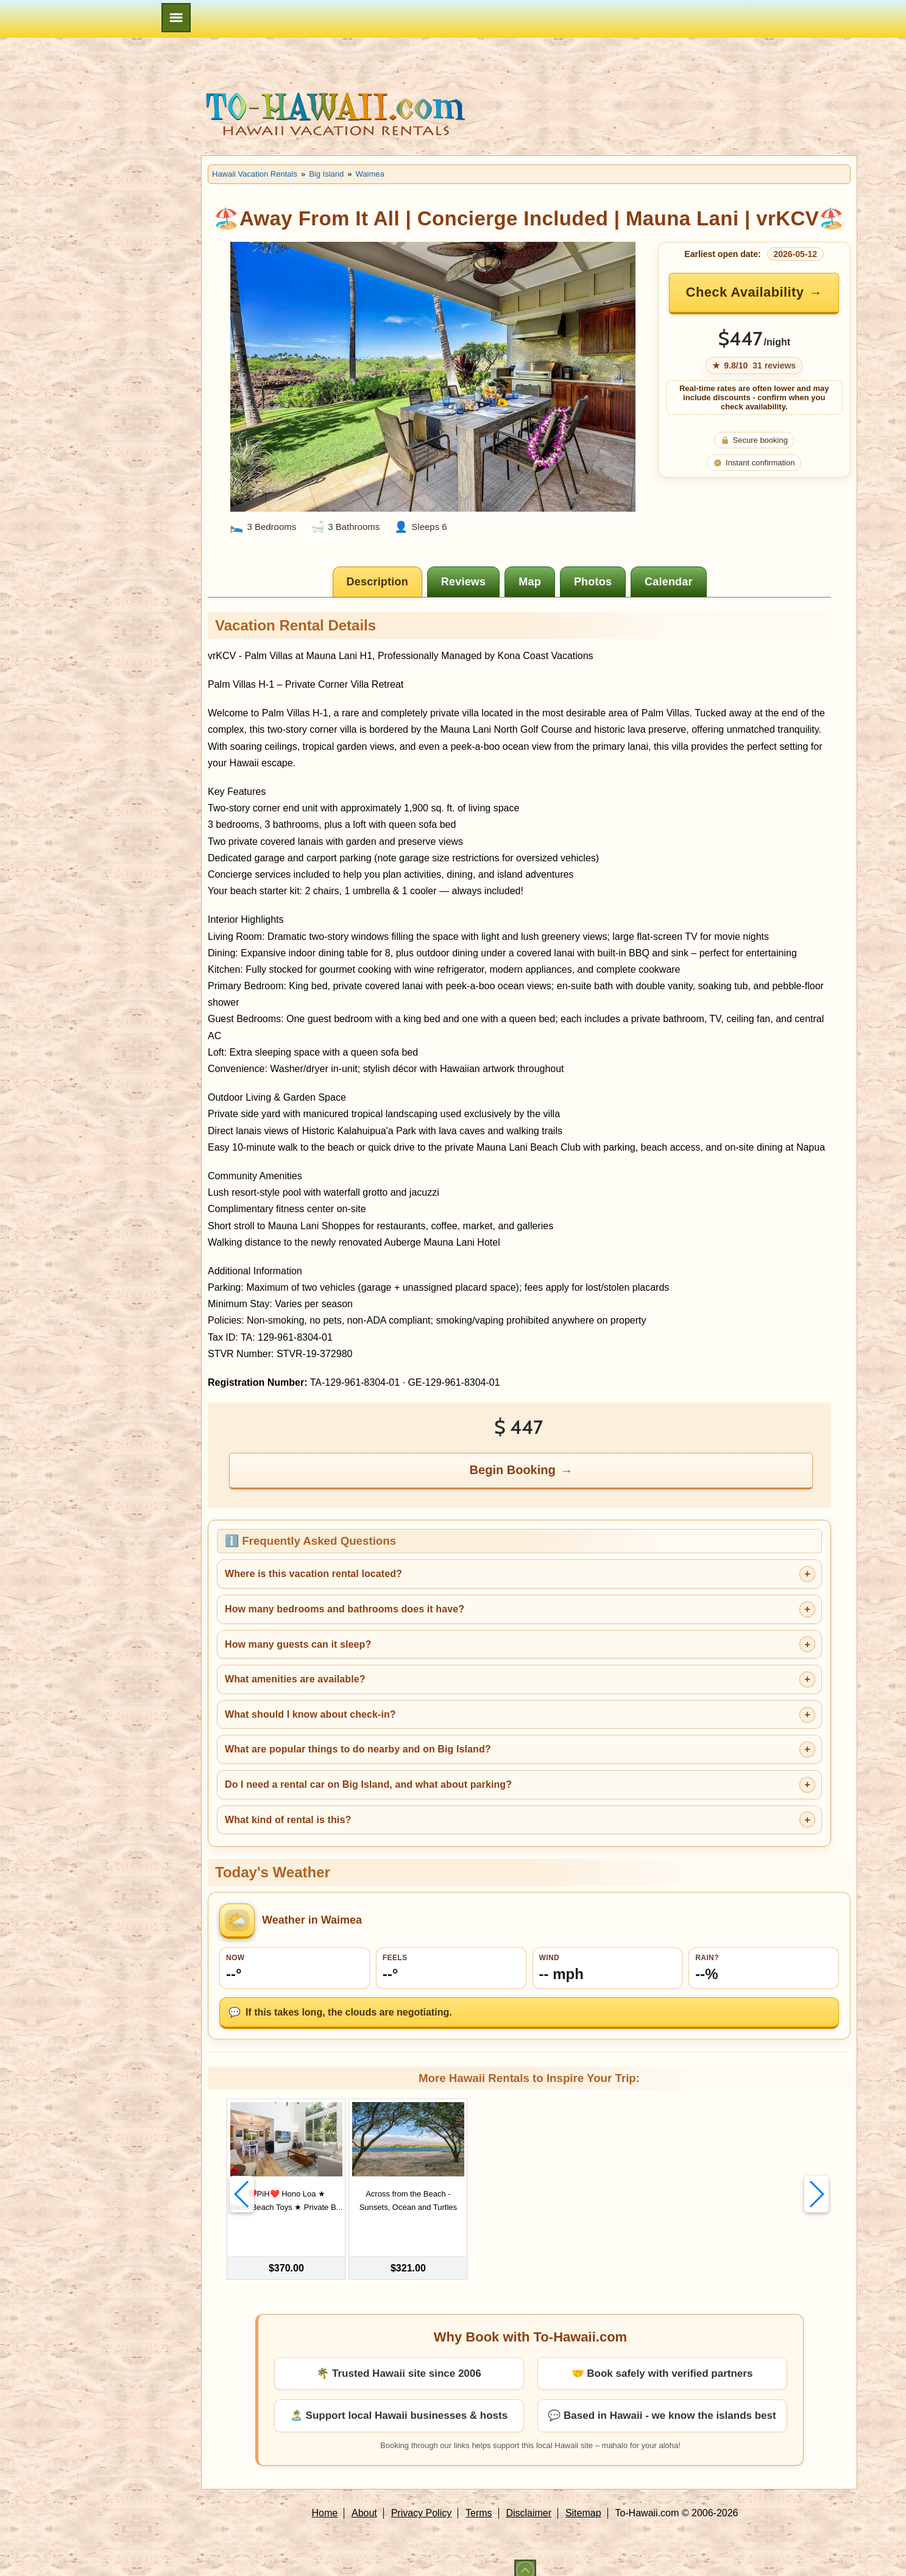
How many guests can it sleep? (298, 1644)
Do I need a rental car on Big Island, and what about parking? (368, 1784)
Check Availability (745, 292)
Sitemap (583, 2499)
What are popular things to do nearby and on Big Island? (358, 1749)
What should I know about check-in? (310, 1714)
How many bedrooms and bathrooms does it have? (344, 1609)
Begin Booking (513, 1470)
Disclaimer (528, 2499)
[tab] (377, 581)
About (364, 2499)
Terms (478, 2499)
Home (325, 2499)
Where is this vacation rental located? (313, 1574)
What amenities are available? (295, 1679)
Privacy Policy (421, 2499)
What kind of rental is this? (288, 1820)
